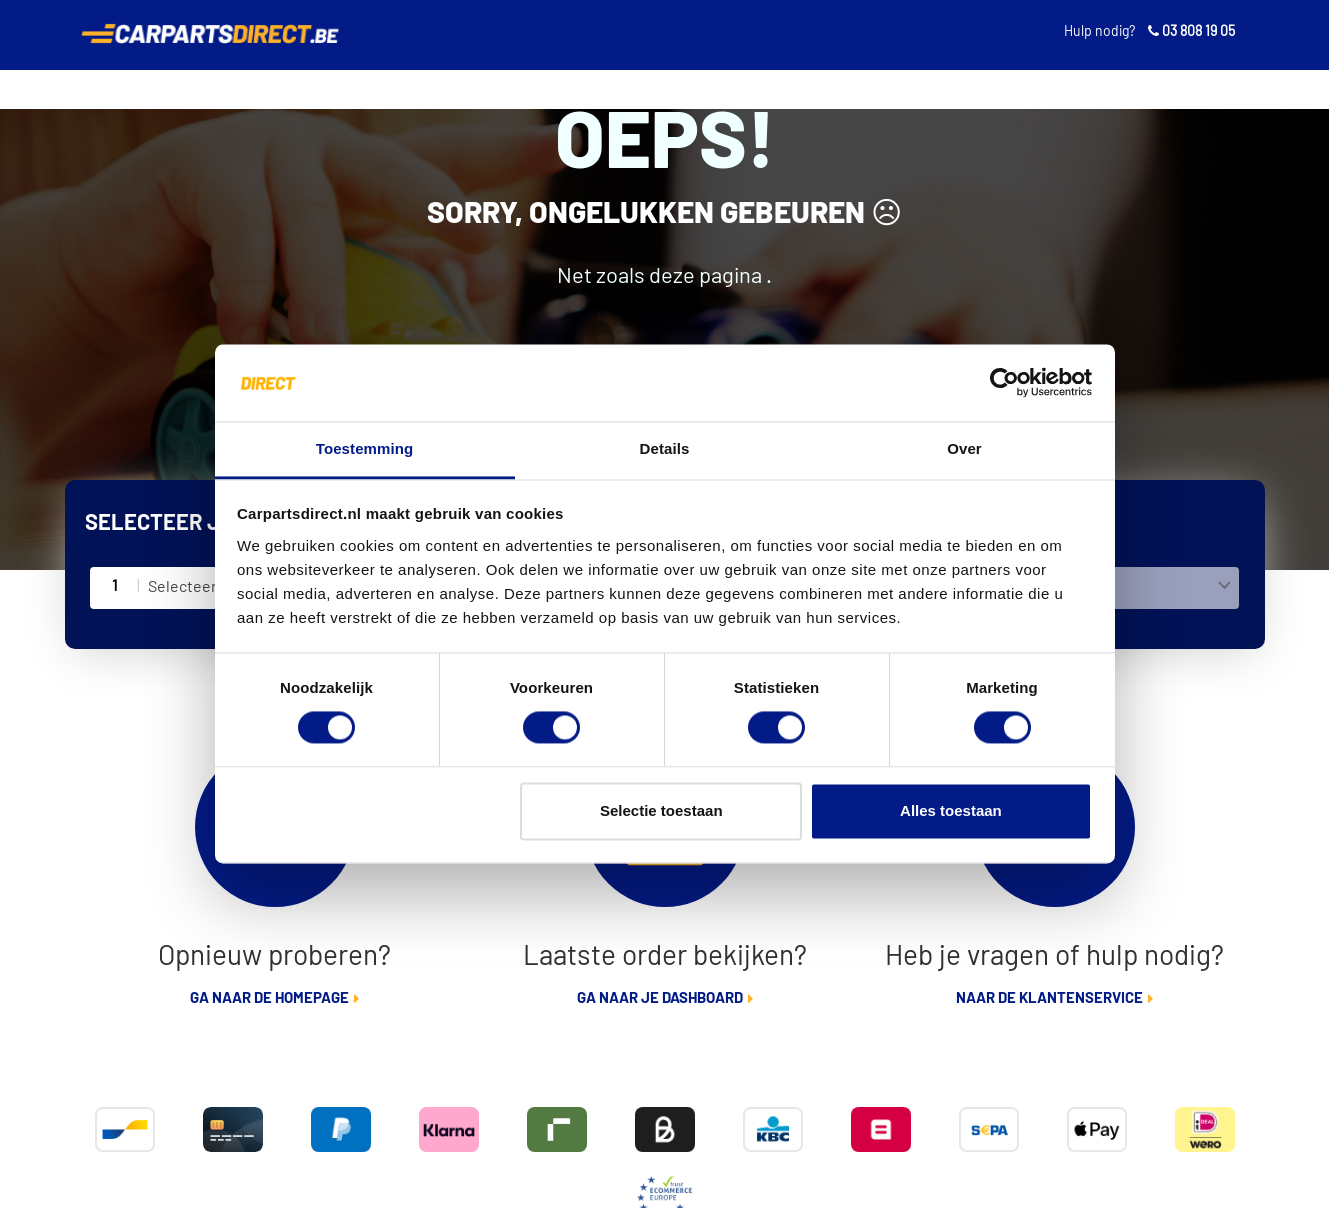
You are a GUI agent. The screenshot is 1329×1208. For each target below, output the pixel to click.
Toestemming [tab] (365, 448)
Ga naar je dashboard (660, 998)
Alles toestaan (951, 810)
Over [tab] (964, 448)
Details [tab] (665, 448)
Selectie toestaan (661, 810)
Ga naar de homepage (269, 998)
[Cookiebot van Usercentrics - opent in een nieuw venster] (1004, 383)
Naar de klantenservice (1049, 998)
